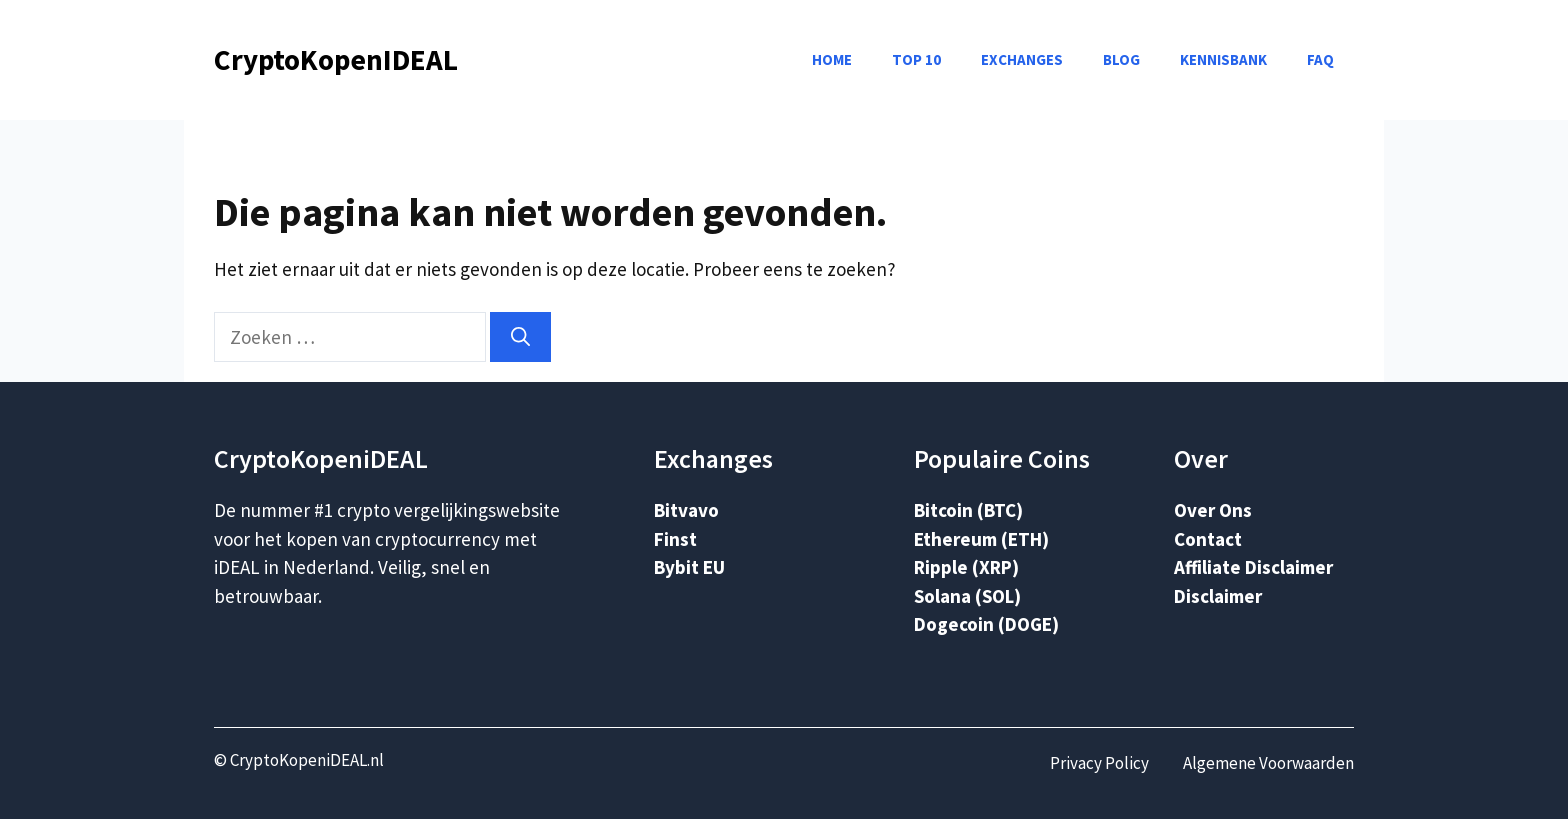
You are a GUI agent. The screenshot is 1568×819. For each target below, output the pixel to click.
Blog (1121, 59)
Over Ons (1213, 510)
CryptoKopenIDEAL (336, 59)
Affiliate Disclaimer (1253, 567)
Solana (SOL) (967, 596)
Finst (675, 539)
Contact (1208, 539)
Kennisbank (1223, 59)
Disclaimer (1218, 596)
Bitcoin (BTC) (968, 510)
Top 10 (916, 59)
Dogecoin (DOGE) (986, 624)
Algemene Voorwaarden (1268, 763)
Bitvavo (686, 510)
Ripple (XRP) (966, 567)
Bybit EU (689, 567)
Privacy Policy (1099, 763)
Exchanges (1022, 59)
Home (832, 59)
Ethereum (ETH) (981, 539)
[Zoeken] (520, 337)
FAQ (1320, 59)
